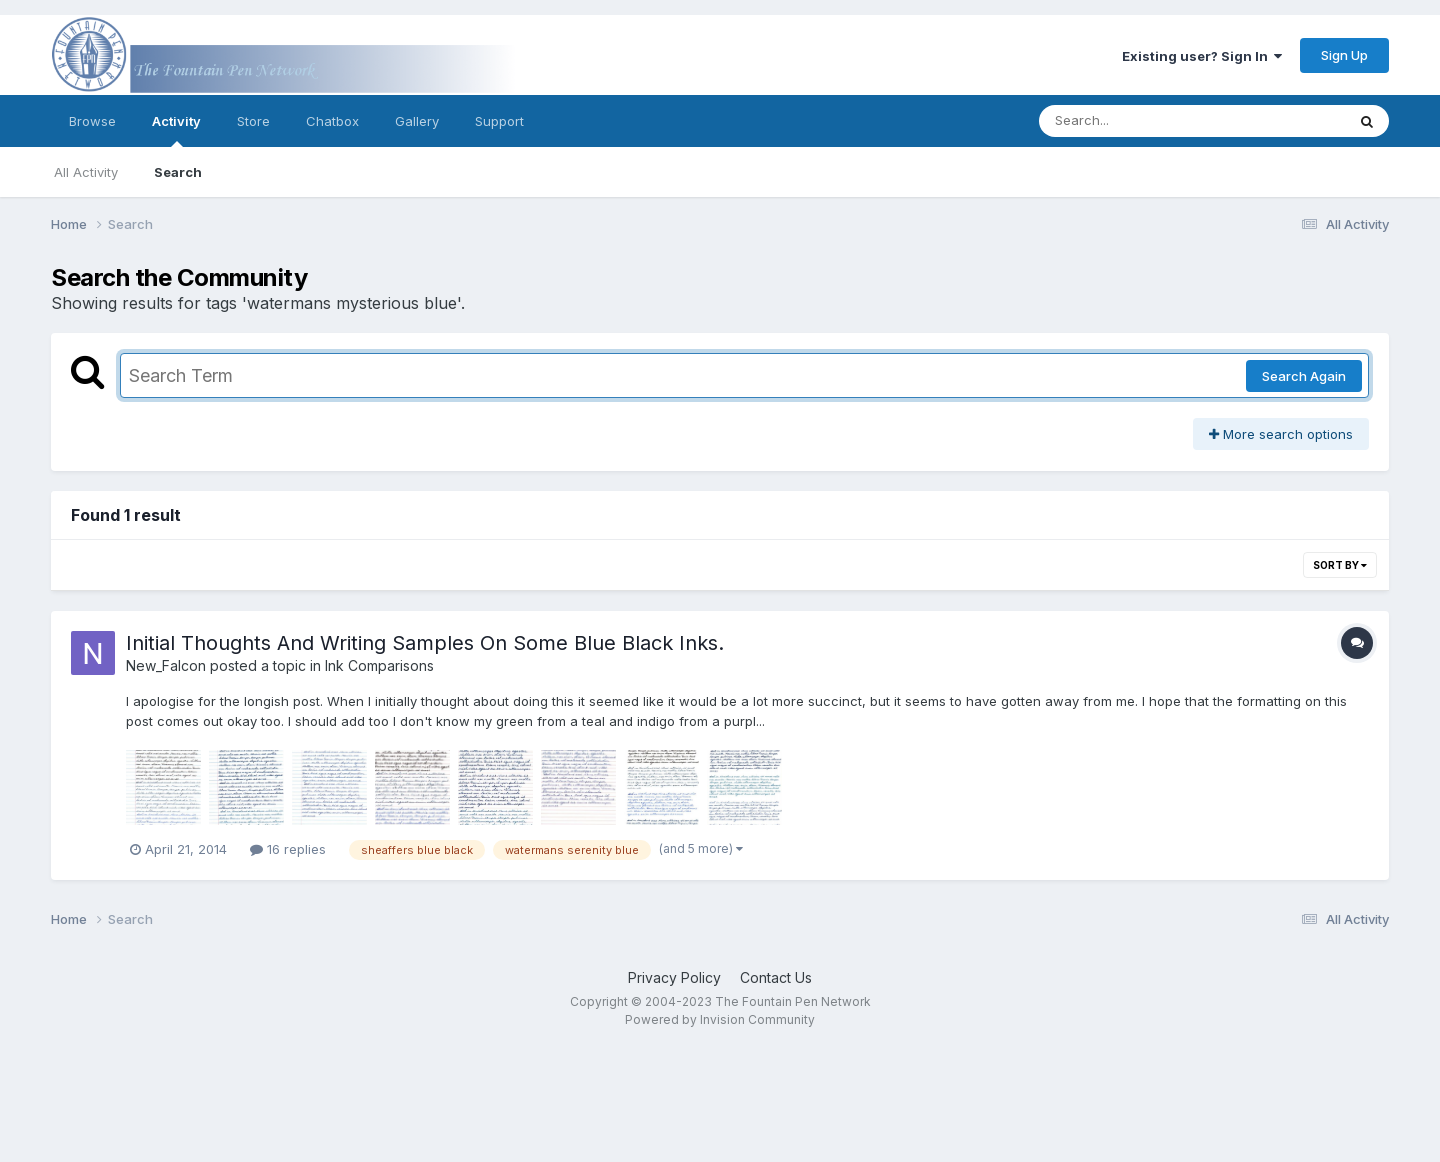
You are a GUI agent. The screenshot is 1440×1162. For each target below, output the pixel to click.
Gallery (417, 121)
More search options (1281, 434)
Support (499, 121)
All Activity (86, 172)
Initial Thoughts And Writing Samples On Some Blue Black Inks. (425, 643)
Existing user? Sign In (1202, 56)
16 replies (288, 849)
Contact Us (776, 977)
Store (253, 121)
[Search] (1137, 121)
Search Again (1304, 376)
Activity (176, 130)
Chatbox (332, 121)
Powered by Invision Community (720, 1019)
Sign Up (1344, 55)
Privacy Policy (674, 977)
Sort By (1340, 565)
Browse (92, 121)
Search (178, 172)
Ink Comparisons (379, 665)
